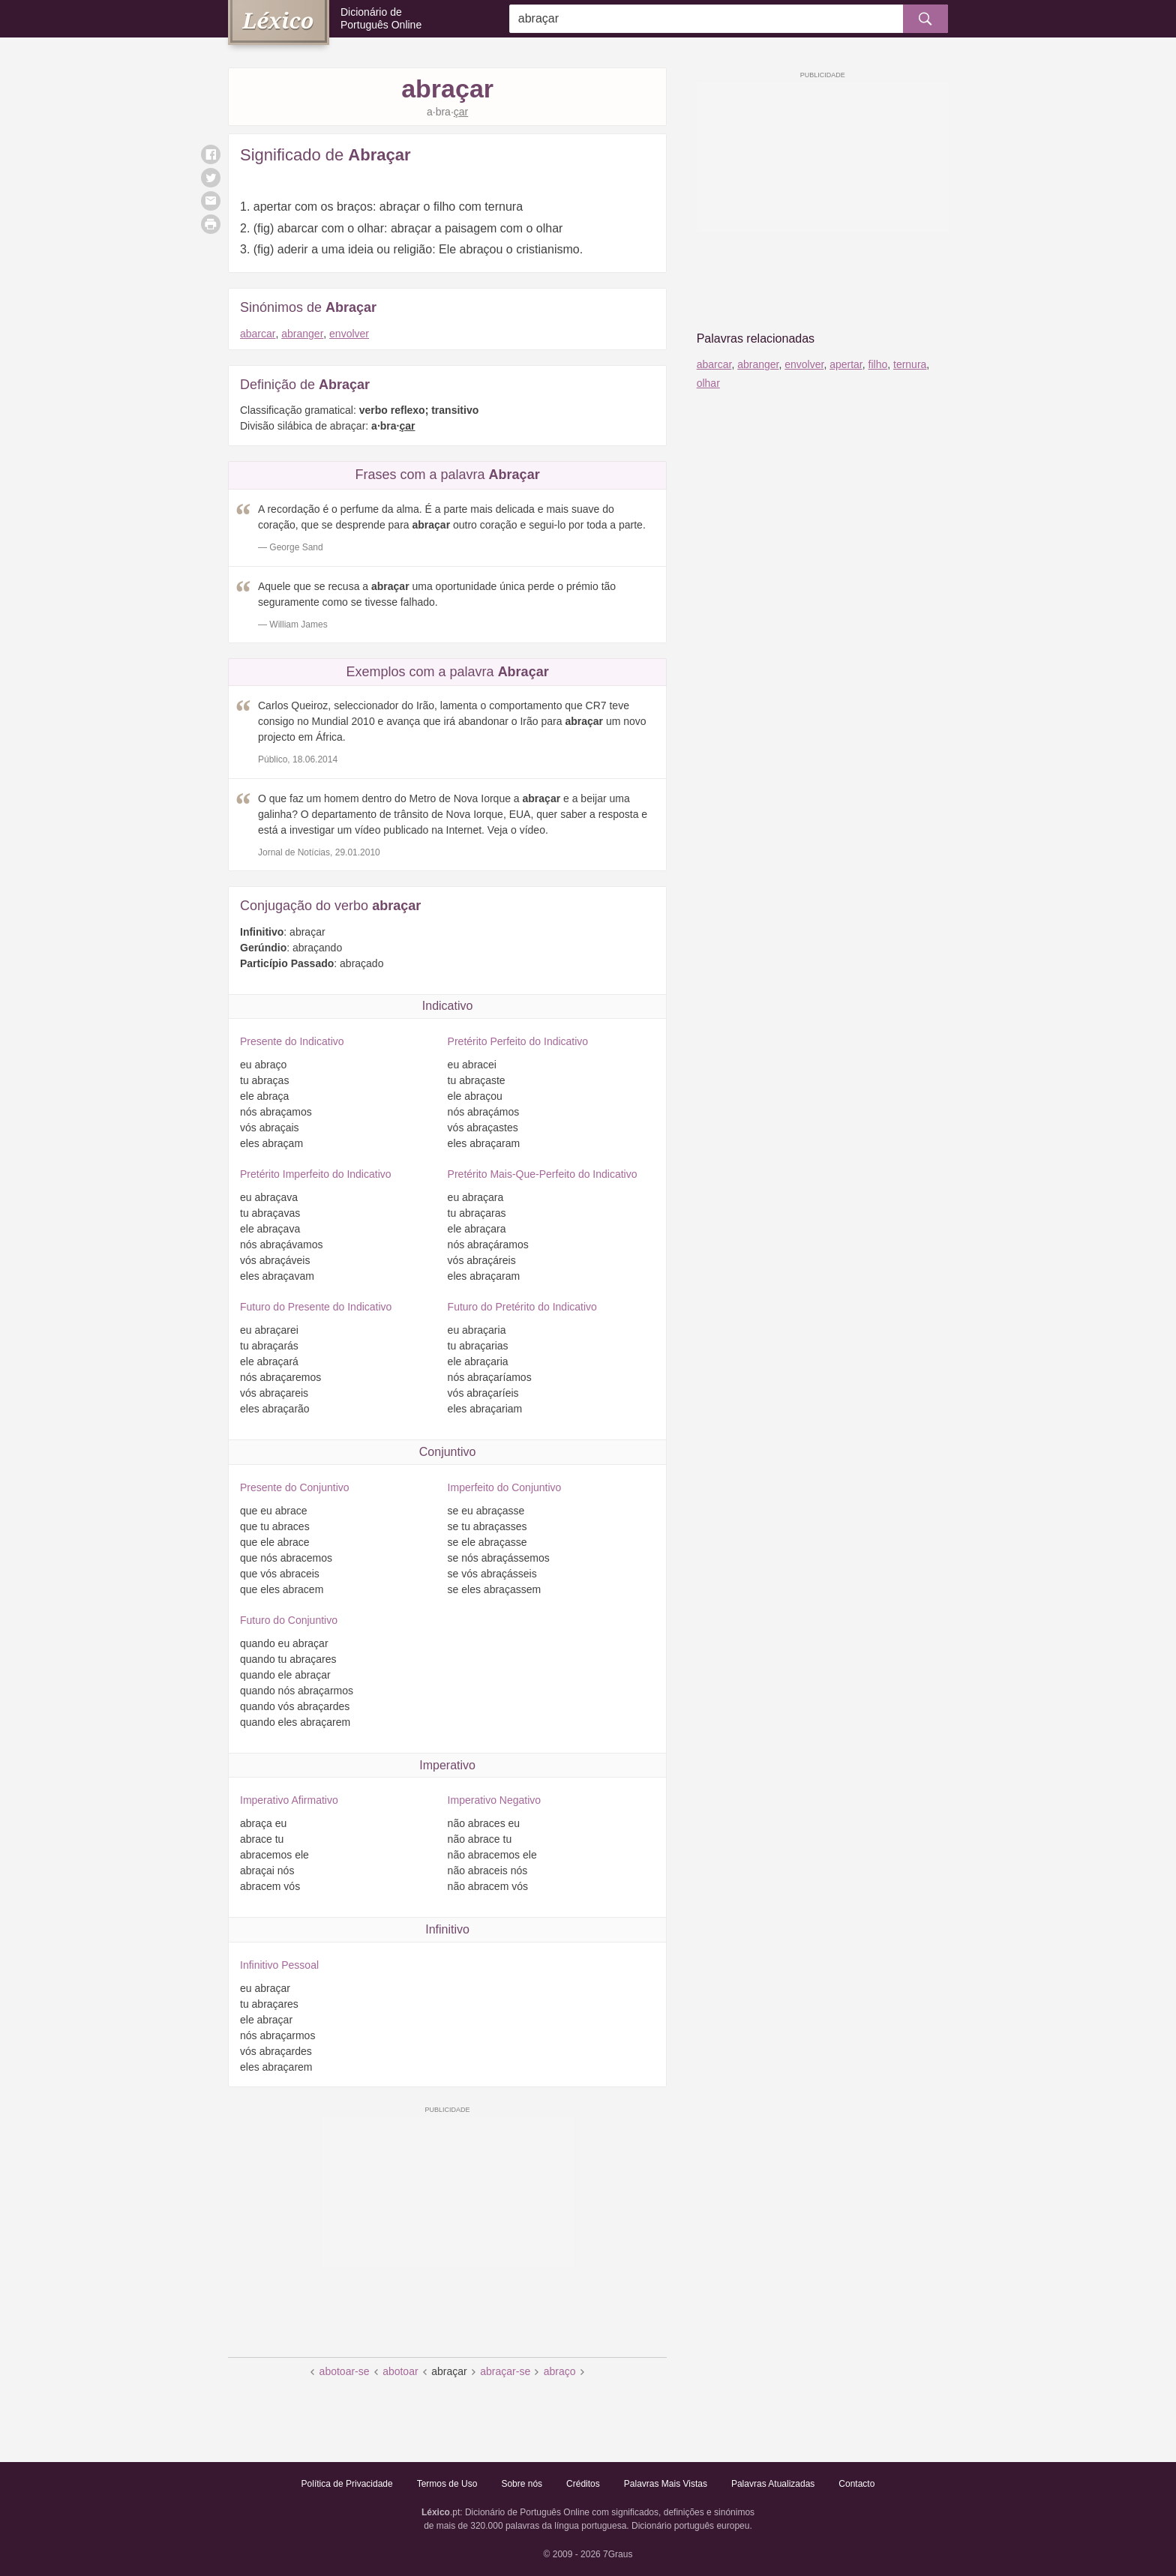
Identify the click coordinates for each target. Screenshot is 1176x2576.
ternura (909, 364)
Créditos (583, 2484)
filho (878, 364)
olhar (708, 383)
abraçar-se (505, 2371)
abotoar (400, 2371)
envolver (349, 334)
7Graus (617, 2554)
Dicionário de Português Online (381, 18)
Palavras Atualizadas (772, 2484)
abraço (560, 2371)
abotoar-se (345, 2371)
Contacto (856, 2484)
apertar (846, 364)
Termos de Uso (447, 2484)
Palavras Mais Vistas (665, 2484)
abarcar (257, 334)
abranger (302, 334)
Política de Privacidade (347, 2484)
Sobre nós (521, 2484)
